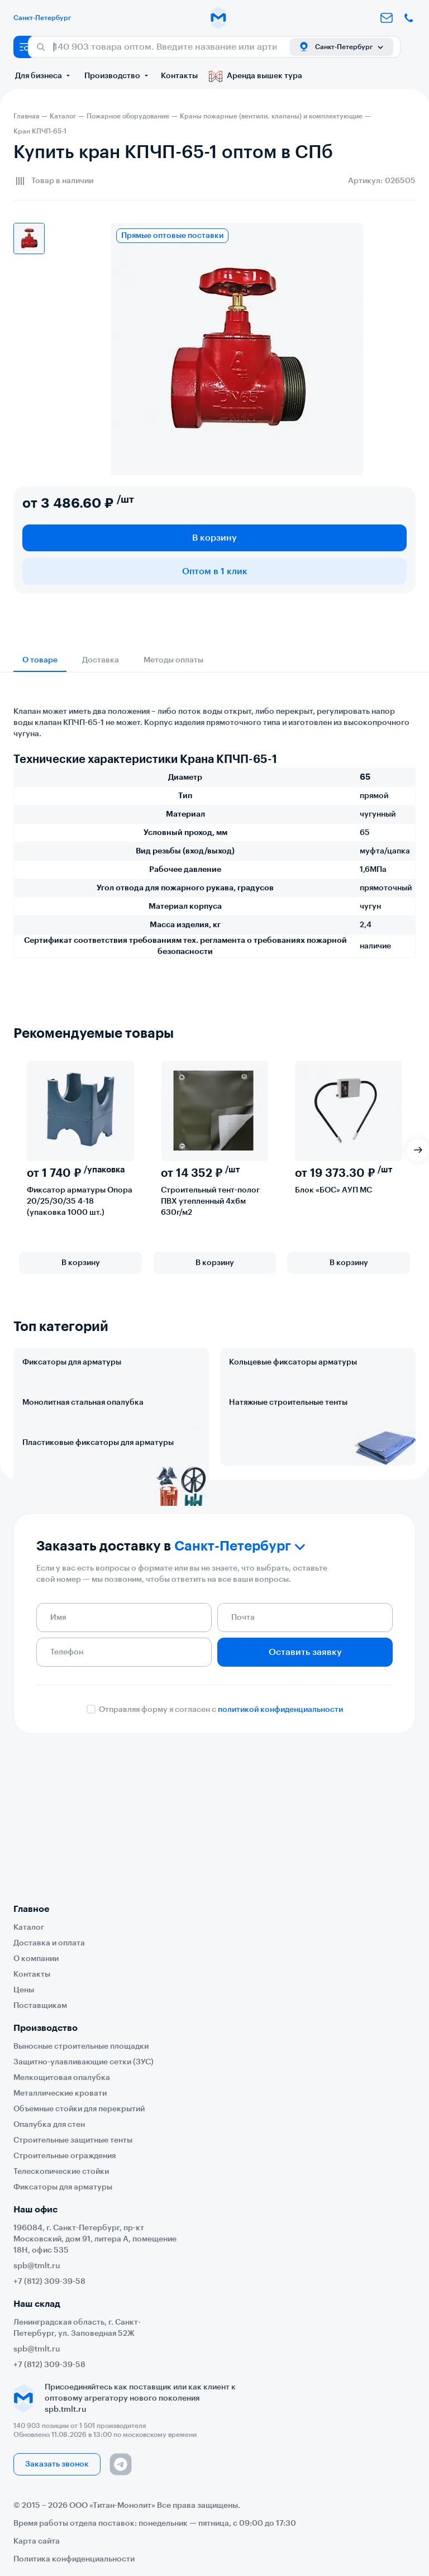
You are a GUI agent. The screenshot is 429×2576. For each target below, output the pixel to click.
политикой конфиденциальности (280, 1857)
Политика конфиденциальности (74, 2559)
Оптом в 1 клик (214, 571)
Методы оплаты (173, 660)
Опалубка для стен (49, 2125)
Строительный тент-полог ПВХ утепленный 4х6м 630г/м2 (210, 1201)
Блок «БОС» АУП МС (333, 1190)
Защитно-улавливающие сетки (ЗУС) (83, 2062)
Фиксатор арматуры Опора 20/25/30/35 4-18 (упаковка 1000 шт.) (79, 1201)
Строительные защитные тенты (72, 2140)
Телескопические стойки (61, 2172)
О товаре (40, 660)
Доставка (100, 660)
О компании (36, 1959)
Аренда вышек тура (255, 76)
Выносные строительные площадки (81, 2046)
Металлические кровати (60, 2093)
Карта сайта (36, 2541)
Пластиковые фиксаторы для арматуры (98, 1541)
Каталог (28, 1927)
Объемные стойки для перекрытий (79, 2109)
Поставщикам (40, 2006)
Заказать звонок (57, 2464)
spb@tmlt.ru (36, 2266)
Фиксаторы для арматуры (71, 1362)
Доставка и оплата (49, 1943)
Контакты (179, 76)
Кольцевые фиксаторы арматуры (293, 1362)
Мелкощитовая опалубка (61, 2078)
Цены (23, 1990)
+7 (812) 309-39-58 (49, 2282)
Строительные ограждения (64, 2156)
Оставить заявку (305, 1799)
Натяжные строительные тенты (288, 1452)
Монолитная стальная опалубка (83, 1452)
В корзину (214, 537)
